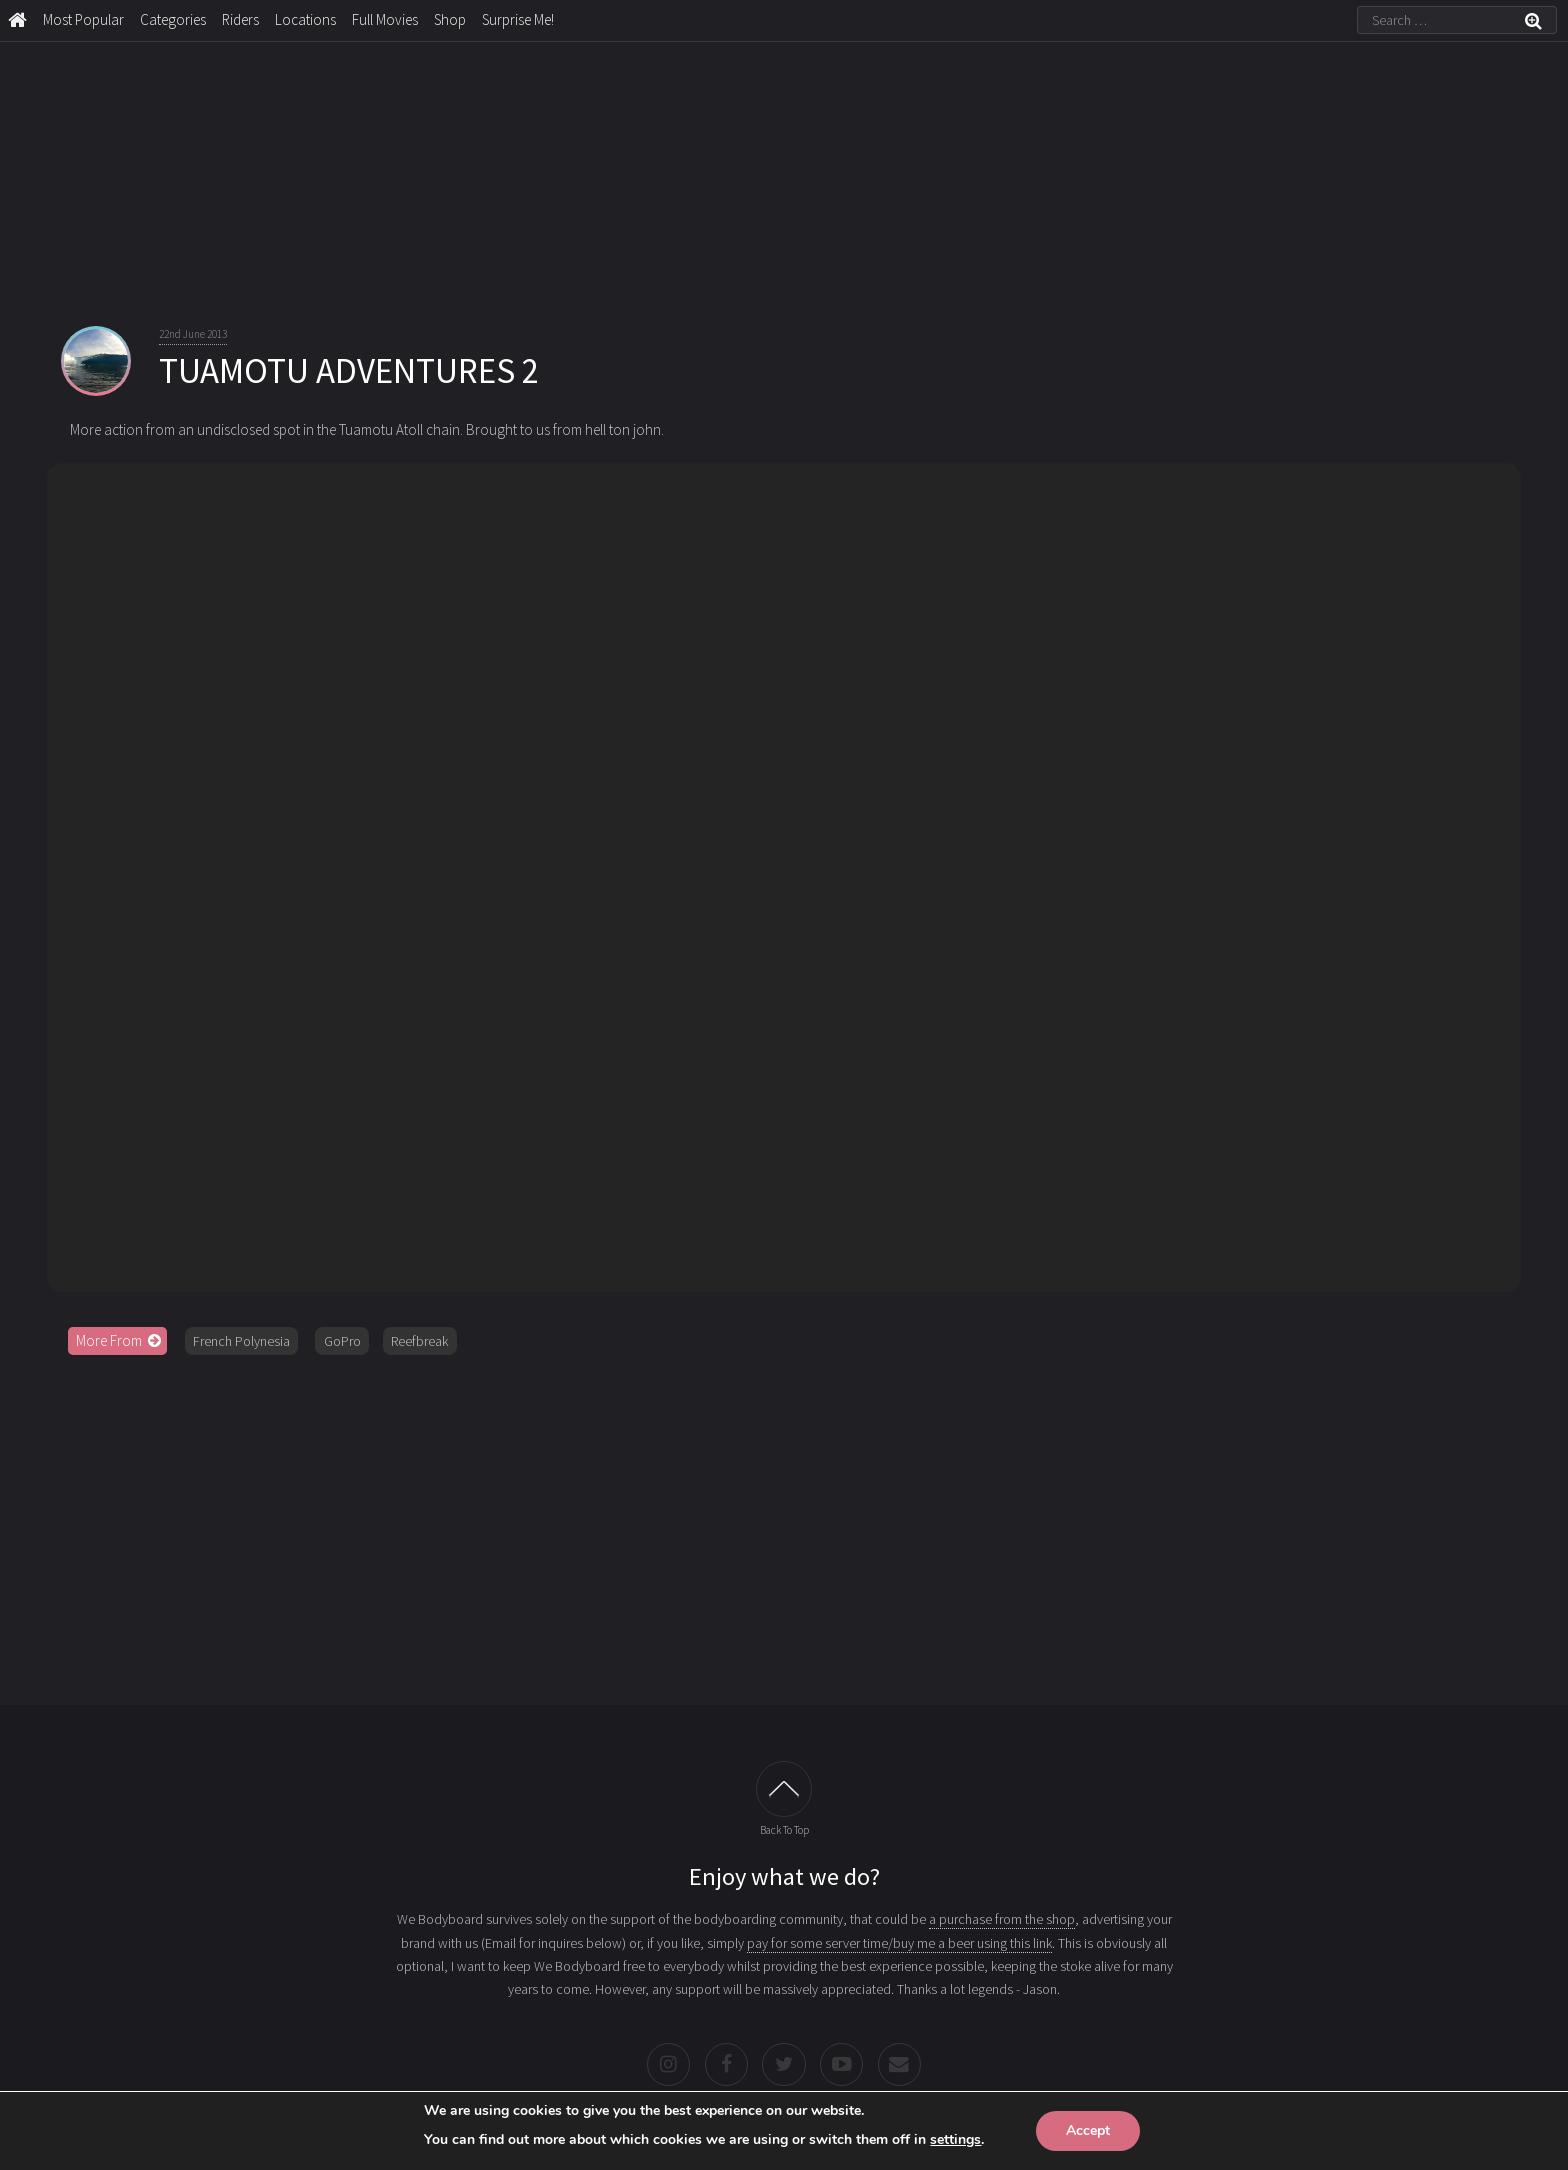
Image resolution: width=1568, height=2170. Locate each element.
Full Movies (385, 19)
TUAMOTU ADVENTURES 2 (349, 371)
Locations (305, 19)
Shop (450, 19)
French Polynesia (241, 1341)
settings (955, 2139)
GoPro (342, 1341)
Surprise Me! (518, 19)
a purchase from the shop (1002, 1919)
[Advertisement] (784, 1523)
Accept (1088, 2130)
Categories (173, 19)
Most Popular (83, 19)
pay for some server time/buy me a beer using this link (899, 1943)
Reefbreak (419, 1341)
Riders (240, 19)
